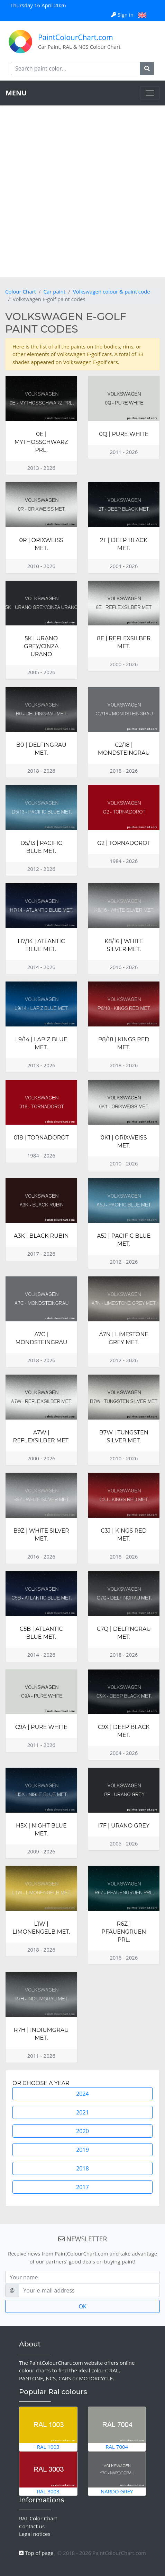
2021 (82, 2112)
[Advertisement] (82, 191)
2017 (82, 2187)
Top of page (36, 2552)
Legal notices (35, 2533)
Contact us (32, 2526)
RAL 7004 (117, 2429)
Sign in (123, 14)
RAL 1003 (48, 2429)
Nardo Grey (117, 2473)
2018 (82, 2168)
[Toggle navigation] (149, 93)
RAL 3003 (48, 2473)
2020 (82, 2131)
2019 (82, 2150)
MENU (16, 92)
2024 (82, 2094)
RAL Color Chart (38, 2518)
